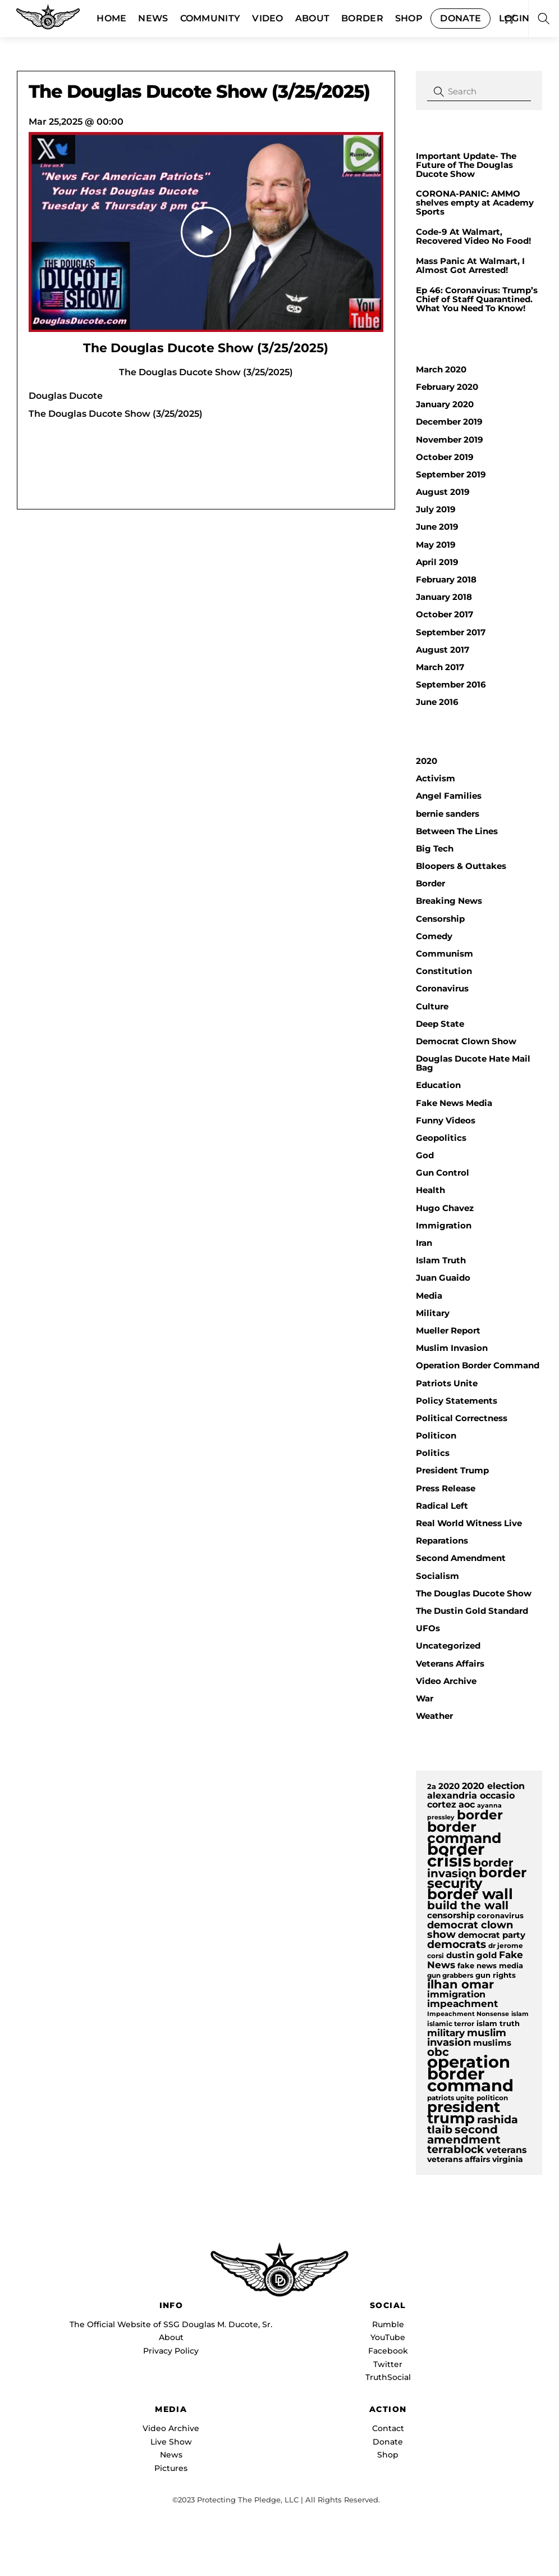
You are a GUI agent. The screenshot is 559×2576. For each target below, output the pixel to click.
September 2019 (451, 474)
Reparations (442, 1540)
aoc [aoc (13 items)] (467, 1804)
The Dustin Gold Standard (472, 1610)
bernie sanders (447, 813)
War (424, 1698)
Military (433, 1313)
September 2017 (450, 632)
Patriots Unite (447, 1383)
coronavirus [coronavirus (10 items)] (500, 1915)
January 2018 (444, 596)
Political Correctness (461, 1418)
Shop (409, 18)
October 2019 (445, 457)
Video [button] (267, 18)
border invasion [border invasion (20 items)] (470, 1868)
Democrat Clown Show (466, 1041)
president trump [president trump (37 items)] (463, 2112)
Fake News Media (454, 1103)
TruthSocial (388, 2377)
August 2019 (443, 491)
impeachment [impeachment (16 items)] (462, 2003)
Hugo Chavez (445, 1208)
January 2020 (445, 404)
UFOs (428, 1628)
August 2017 (442, 649)
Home (111, 18)
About (171, 2337)
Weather (434, 1715)
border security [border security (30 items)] (476, 1877)
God (425, 1155)
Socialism (437, 1576)
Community (210, 18)
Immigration (443, 1225)
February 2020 (447, 386)
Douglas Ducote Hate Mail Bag (473, 1063)
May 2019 (436, 544)
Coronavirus (442, 988)
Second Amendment (461, 1558)
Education (438, 1085)
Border (362, 18)
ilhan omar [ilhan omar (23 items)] (460, 1984)
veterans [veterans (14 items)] (506, 2149)
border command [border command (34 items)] (464, 1832)
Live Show (171, 2442)
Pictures (170, 2468)
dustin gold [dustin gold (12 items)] (471, 1955)
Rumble (388, 2324)
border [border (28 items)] (480, 1815)
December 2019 (449, 421)
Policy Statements (456, 1400)
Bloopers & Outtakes (461, 866)
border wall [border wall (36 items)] (470, 1894)
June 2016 (437, 702)
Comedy (434, 936)
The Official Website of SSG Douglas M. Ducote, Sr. (171, 2324)
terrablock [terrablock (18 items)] (455, 2149)
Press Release (445, 1488)
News (153, 18)
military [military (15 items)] (446, 2032)
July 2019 (436, 509)
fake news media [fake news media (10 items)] (490, 1965)
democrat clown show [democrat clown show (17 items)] (470, 1929)
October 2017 (444, 614)
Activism (435, 778)
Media (429, 1295)
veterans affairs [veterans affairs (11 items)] (458, 2159)
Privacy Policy (171, 2351)
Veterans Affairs (450, 1663)
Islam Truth (441, 1260)
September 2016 (451, 684)
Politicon (436, 1435)
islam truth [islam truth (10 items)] (498, 2023)
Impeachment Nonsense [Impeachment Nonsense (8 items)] (468, 2014)
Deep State (440, 1023)
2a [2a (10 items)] (431, 1786)
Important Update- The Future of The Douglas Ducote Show (466, 165)
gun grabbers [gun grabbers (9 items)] (450, 1975)
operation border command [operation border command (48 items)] (470, 2073)
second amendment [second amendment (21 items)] (464, 2134)
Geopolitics (441, 1137)
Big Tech (434, 848)
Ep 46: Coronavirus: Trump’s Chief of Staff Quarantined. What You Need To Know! (477, 299)
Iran (424, 1242)
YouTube (387, 2337)
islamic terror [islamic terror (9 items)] (450, 2024)
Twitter (387, 2364)
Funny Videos (445, 1120)
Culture (432, 1006)
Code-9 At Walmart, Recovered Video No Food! (473, 236)
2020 (426, 760)
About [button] (312, 18)
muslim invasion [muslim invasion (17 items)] (466, 2037)
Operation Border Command (477, 1365)
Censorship (440, 918)
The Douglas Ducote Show (473, 1593)
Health (430, 1190)
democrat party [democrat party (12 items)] (491, 1935)
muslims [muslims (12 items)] (492, 2043)
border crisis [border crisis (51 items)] (456, 1854)
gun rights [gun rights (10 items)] (495, 1975)
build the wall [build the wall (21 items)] (467, 1905)
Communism (444, 953)
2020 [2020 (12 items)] (449, 1786)
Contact (388, 2428)
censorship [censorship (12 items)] (451, 1915)
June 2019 (437, 526)
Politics (433, 1453)
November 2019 (449, 439)
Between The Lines (457, 831)
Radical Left (442, 1505)
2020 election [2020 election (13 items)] (493, 1786)
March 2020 (441, 369)
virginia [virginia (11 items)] (507, 2159)
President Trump (452, 1470)
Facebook (388, 2351)
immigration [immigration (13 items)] (456, 1994)
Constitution (444, 971)
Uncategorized (448, 1645)
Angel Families (449, 795)
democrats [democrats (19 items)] (456, 1944)
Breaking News (449, 900)
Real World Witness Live (469, 1523)
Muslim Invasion (452, 1347)
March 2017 (440, 667)
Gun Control (442, 1172)
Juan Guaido (443, 1277)
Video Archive (446, 1681)
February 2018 (446, 579)
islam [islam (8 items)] (520, 2014)
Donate (460, 18)
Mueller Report (448, 1330)
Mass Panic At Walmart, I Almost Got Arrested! (470, 266)
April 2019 (437, 562)
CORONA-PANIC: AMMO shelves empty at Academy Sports (475, 202)
